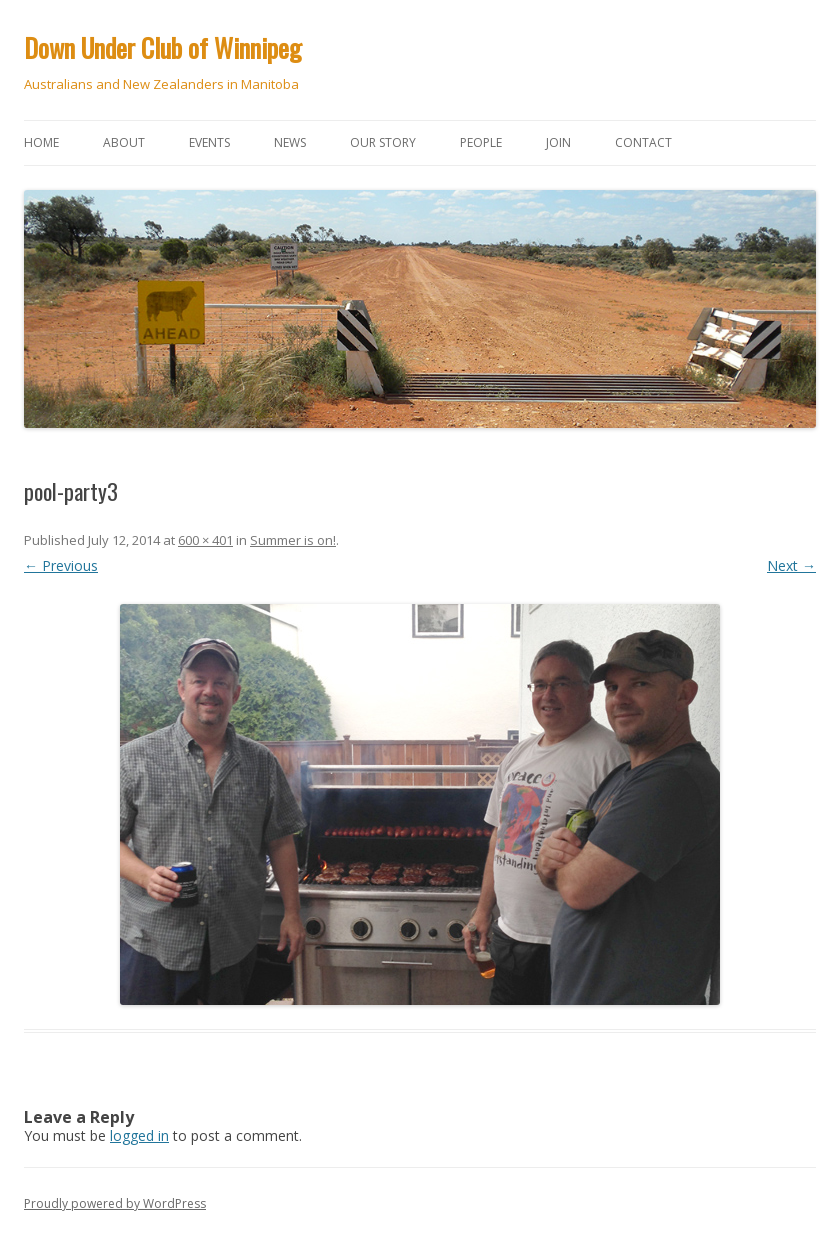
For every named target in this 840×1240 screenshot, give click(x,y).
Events (209, 142)
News (290, 142)
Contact (643, 142)
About (124, 142)
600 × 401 (205, 540)
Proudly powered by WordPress (115, 1203)
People (481, 142)
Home (41, 142)
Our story (383, 142)
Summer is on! (293, 540)
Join (558, 142)
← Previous (61, 565)
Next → (791, 565)
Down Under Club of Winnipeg (163, 47)
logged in (139, 1135)
